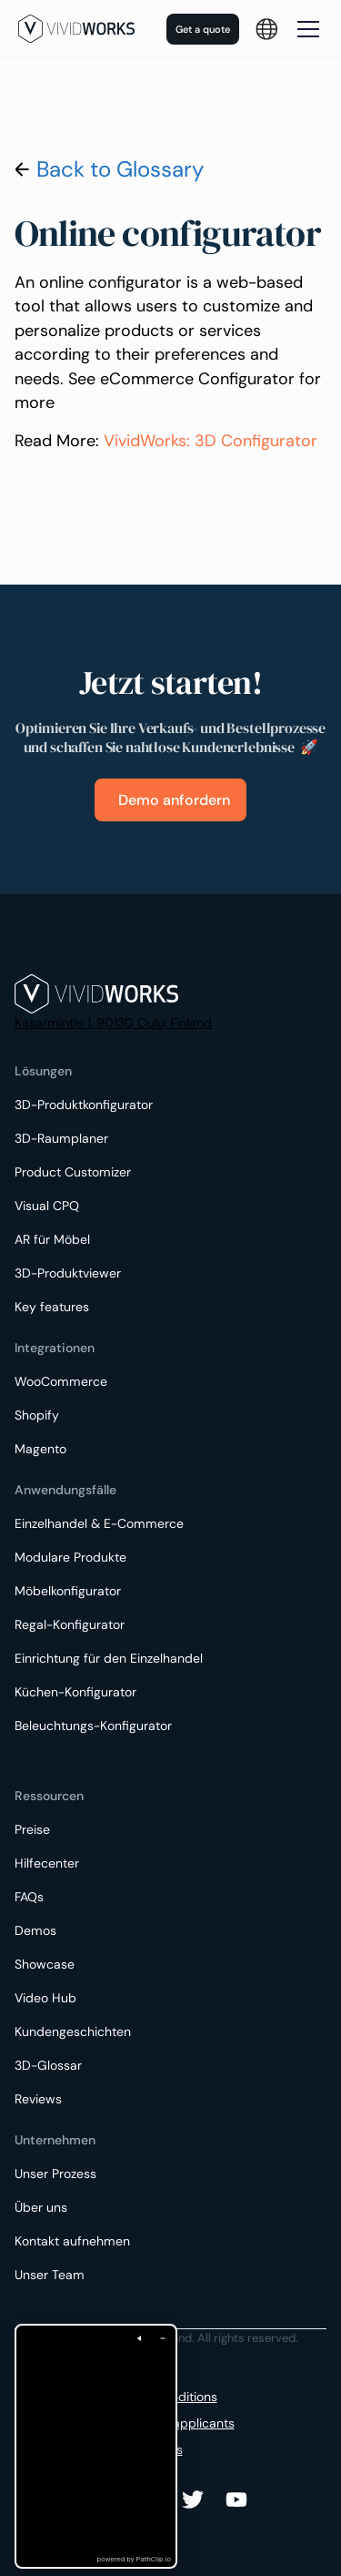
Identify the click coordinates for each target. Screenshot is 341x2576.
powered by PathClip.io (134, 2559)
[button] (266, 29)
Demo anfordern (174, 799)
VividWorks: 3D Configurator (210, 441)
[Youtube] (193, 2499)
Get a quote (203, 29)
